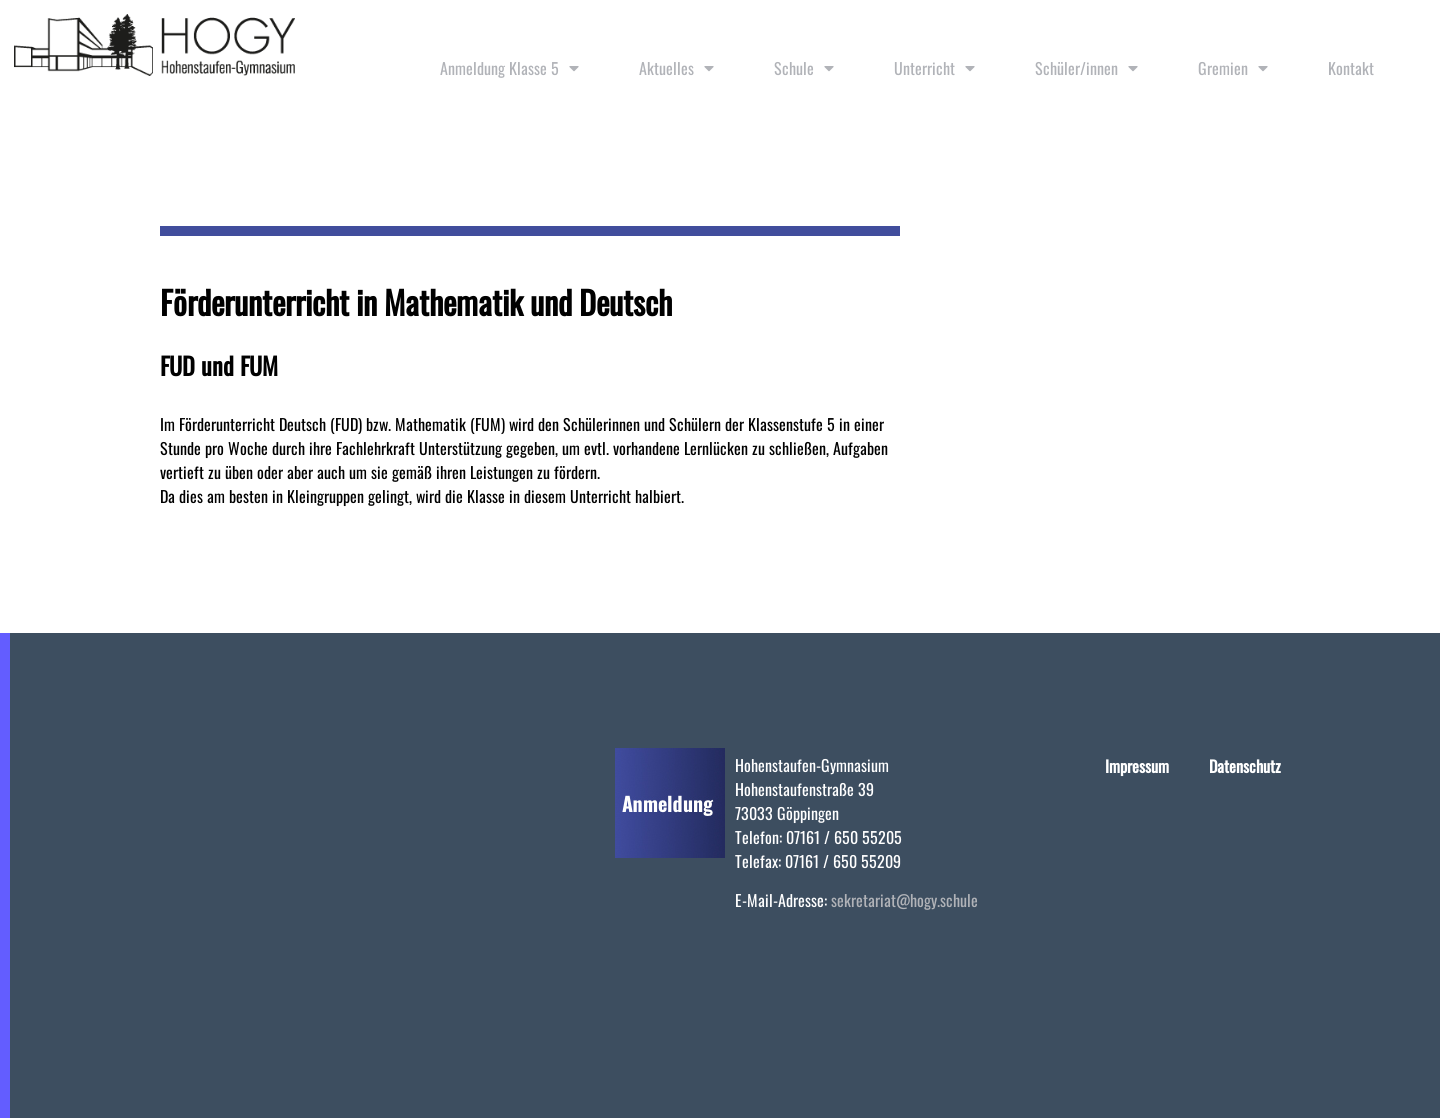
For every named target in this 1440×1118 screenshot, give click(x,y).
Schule (804, 68)
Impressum (1137, 766)
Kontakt (1351, 68)
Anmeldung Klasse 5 (509, 68)
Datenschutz (1245, 766)
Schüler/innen (1086, 68)
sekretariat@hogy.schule (904, 900)
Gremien (1233, 68)
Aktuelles (676, 68)
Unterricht (934, 68)
